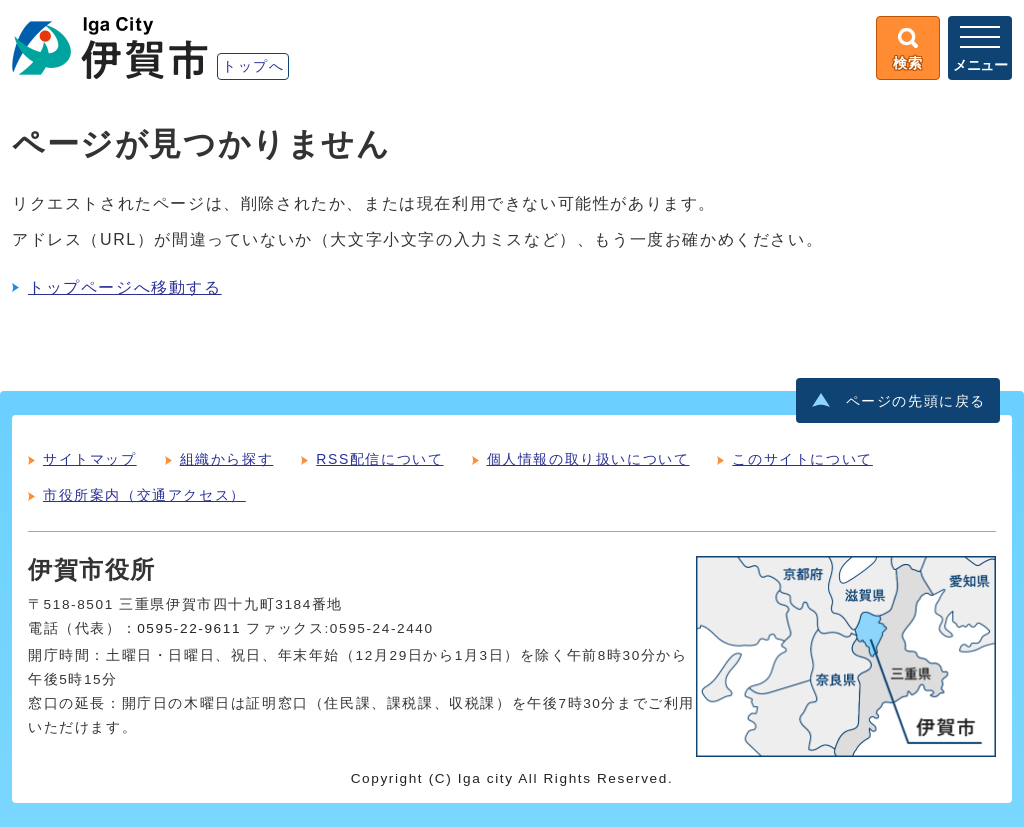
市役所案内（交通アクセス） (144, 495)
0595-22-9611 (189, 628)
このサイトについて (802, 459)
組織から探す (227, 459)
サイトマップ (90, 459)
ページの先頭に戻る (916, 401)
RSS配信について (379, 459)
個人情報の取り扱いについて (588, 459)
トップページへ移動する (125, 287)
